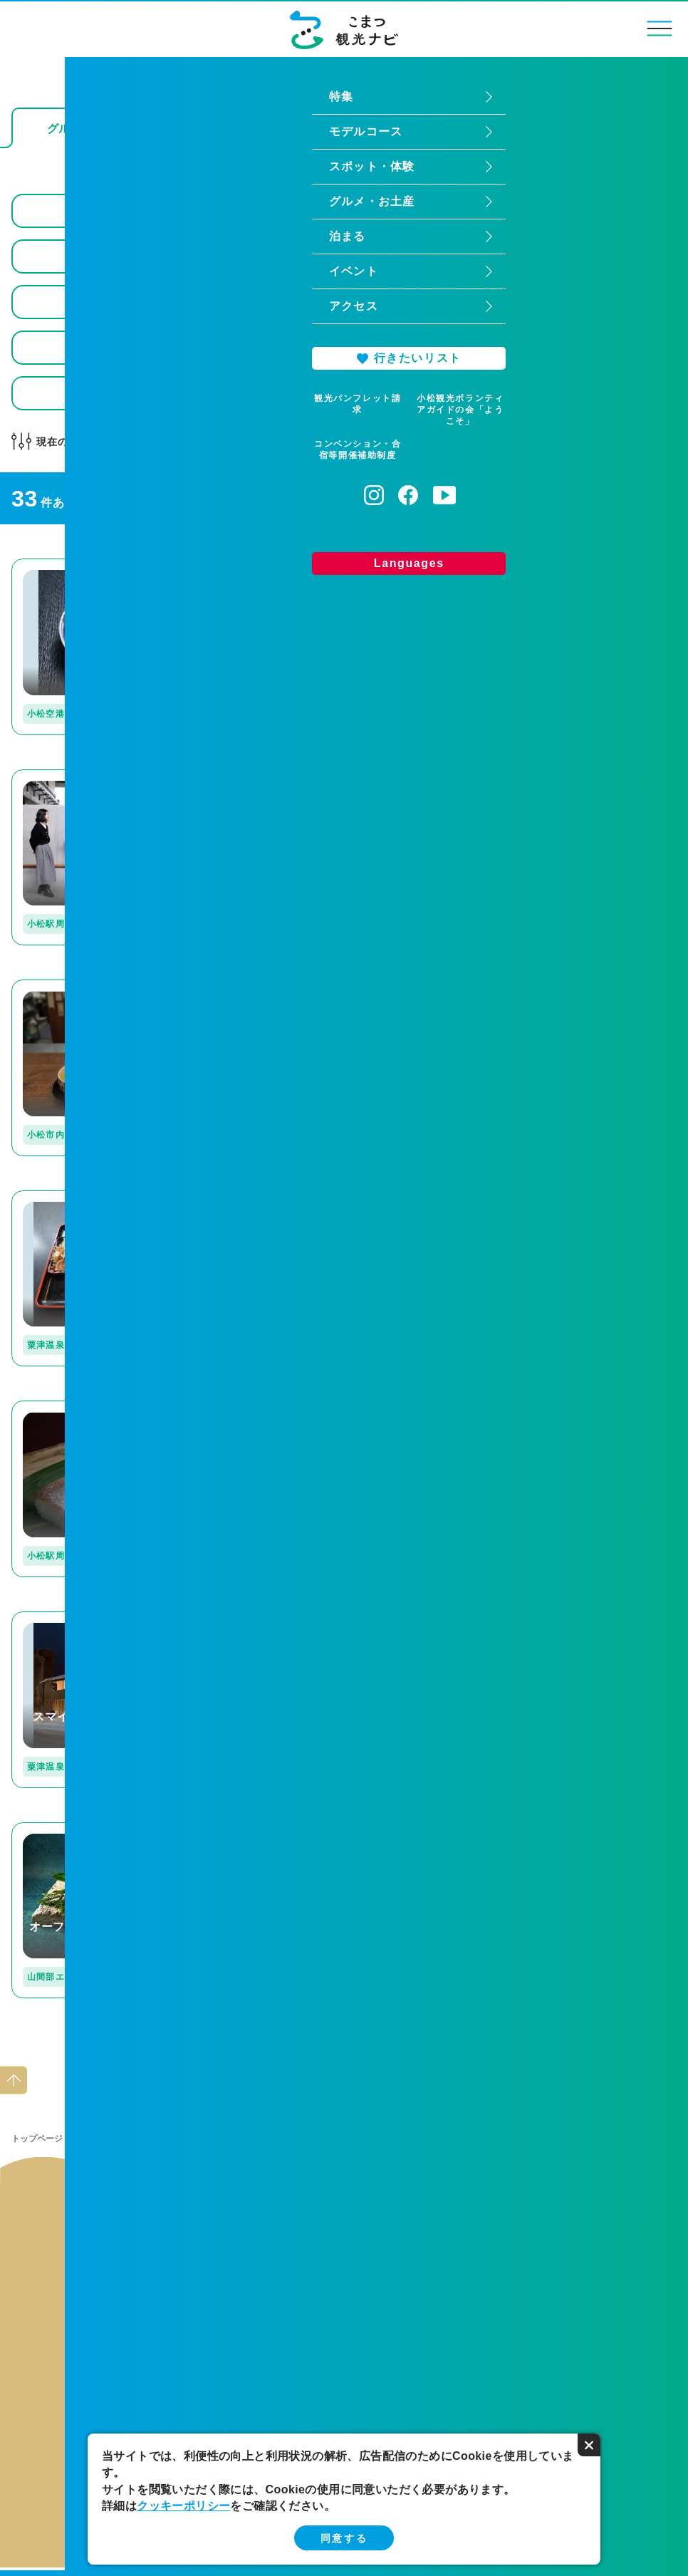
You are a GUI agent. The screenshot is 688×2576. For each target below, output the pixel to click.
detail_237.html (280, 986)
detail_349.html (53, 775)
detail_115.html (280, 775)
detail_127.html (280, 1617)
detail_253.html (280, 1828)
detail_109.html (508, 986)
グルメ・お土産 (110, 2139)
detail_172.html (53, 986)
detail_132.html (53, 1196)
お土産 (402, 129)
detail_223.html (508, 1617)
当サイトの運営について (195, 2217)
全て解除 (290, 441)
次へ (376, 2046)
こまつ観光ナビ (344, 30)
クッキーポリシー (183, 2506)
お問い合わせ (492, 2217)
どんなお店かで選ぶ (177, 441)
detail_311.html (53, 1617)
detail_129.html (53, 1407)
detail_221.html (508, 565)
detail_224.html (280, 565)
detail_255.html (280, 1196)
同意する (344, 2538)
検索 (653, 393)
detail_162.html (53, 565)
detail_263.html (508, 1407)
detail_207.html (53, 1828)
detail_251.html (280, 1407)
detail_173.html (508, 1196)
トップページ (37, 2139)
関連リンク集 (344, 2217)
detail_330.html (508, 775)
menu (660, 28)
